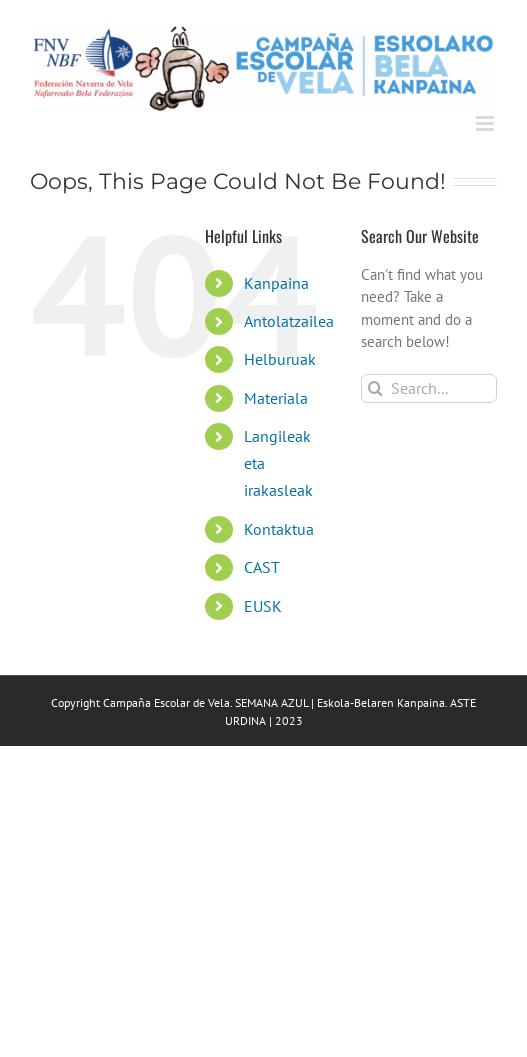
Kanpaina (276, 283)
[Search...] (429, 388)
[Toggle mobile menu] (486, 123)
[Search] (375, 388)
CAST (262, 567)
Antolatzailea (289, 321)
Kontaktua (279, 529)
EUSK (263, 606)
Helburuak (280, 359)
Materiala (276, 398)
